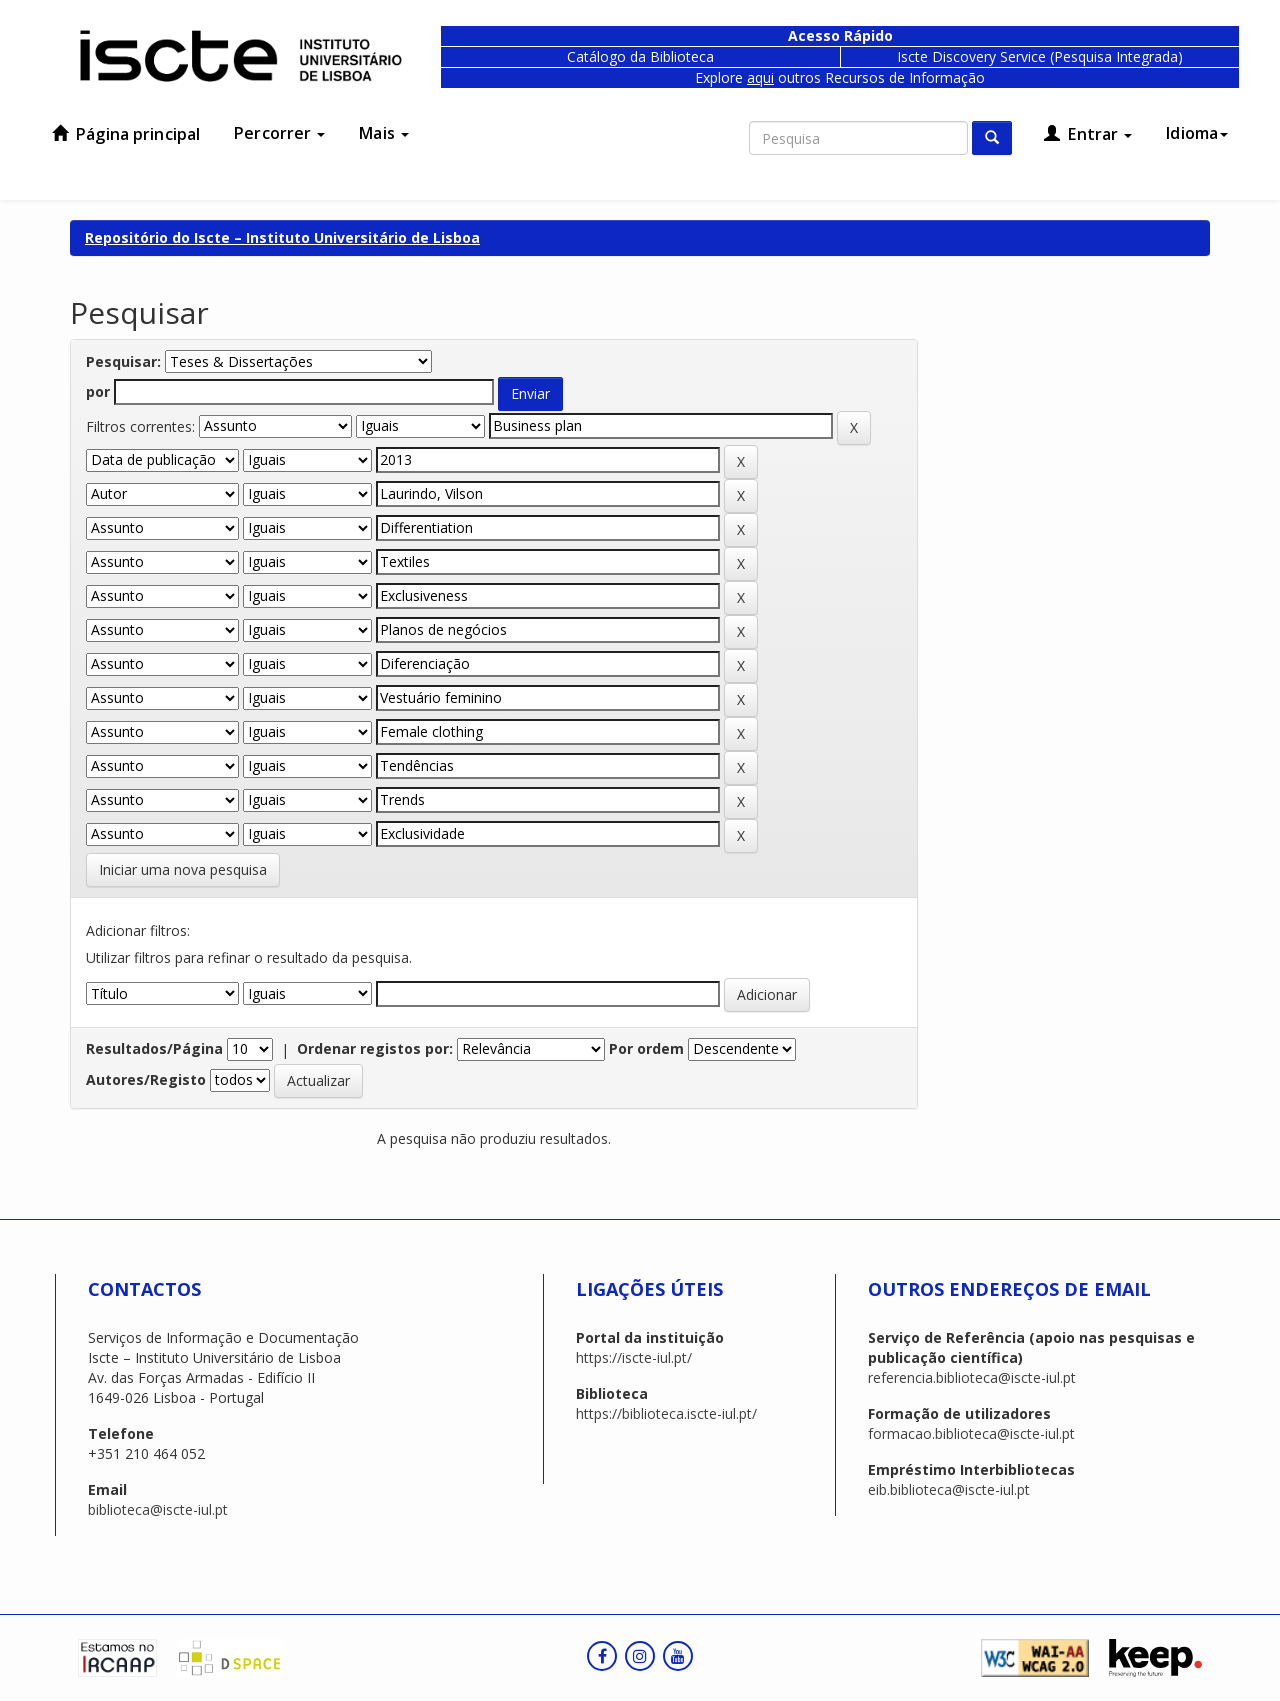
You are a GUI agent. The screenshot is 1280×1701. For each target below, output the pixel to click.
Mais (384, 133)
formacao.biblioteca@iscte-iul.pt (971, 1433)
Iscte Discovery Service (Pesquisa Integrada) (1040, 56)
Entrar (1088, 134)
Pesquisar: (123, 361)
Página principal (126, 134)
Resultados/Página (154, 1048)
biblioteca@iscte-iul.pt (158, 1509)
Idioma (1197, 133)
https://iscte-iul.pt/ (634, 1357)
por (98, 391)
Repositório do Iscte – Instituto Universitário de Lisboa (282, 237)
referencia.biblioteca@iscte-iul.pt (972, 1377)
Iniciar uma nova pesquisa (183, 869)
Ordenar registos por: (375, 1048)
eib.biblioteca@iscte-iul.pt (949, 1489)
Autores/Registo (146, 1079)
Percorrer (279, 133)
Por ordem (646, 1048)
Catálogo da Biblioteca (640, 56)
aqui (760, 77)
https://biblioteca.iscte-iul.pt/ (666, 1413)
